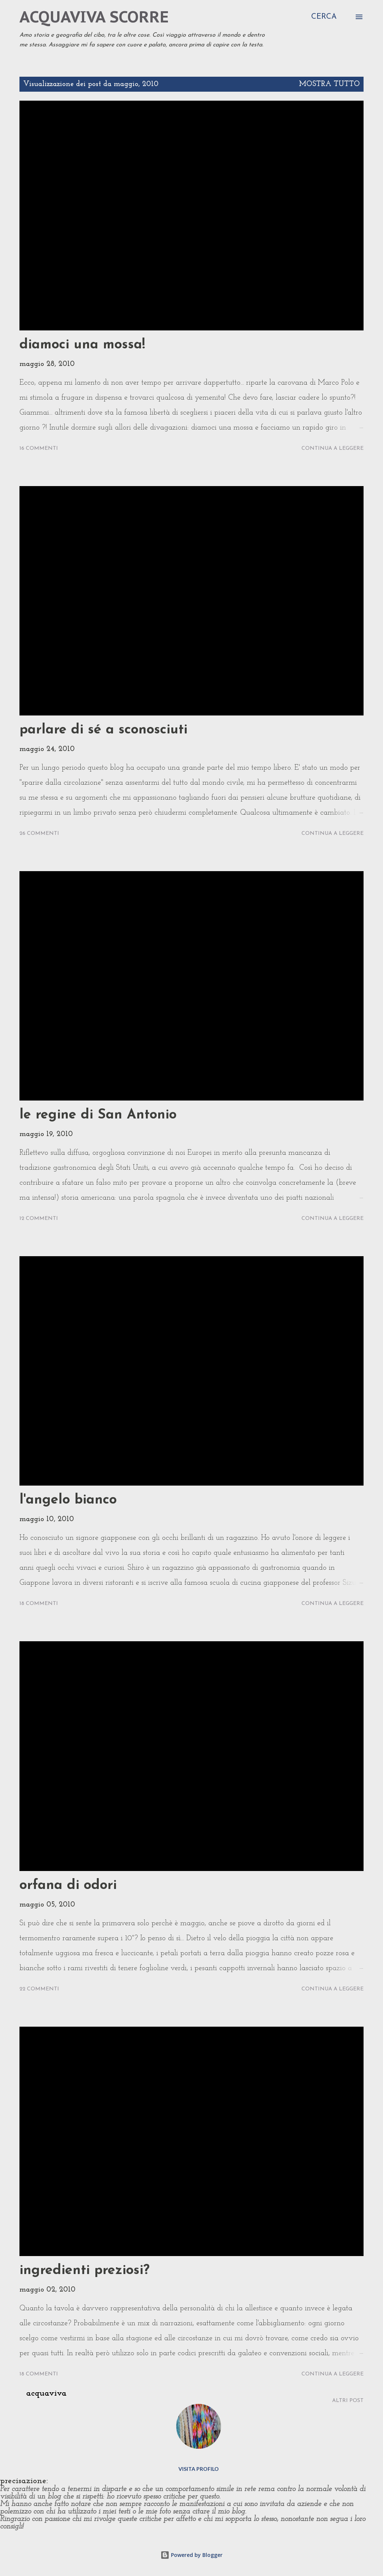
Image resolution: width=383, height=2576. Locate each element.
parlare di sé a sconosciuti (103, 730)
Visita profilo (198, 2469)
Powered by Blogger (191, 2554)
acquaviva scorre (94, 16)
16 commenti (38, 448)
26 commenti (39, 833)
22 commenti (39, 1989)
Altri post (348, 2400)
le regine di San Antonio (98, 1115)
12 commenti (38, 1218)
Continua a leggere (332, 448)
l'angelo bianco (68, 1500)
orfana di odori (68, 1885)
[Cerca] (324, 17)
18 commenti (38, 1603)
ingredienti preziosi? (84, 2270)
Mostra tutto (329, 84)
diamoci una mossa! (82, 345)
